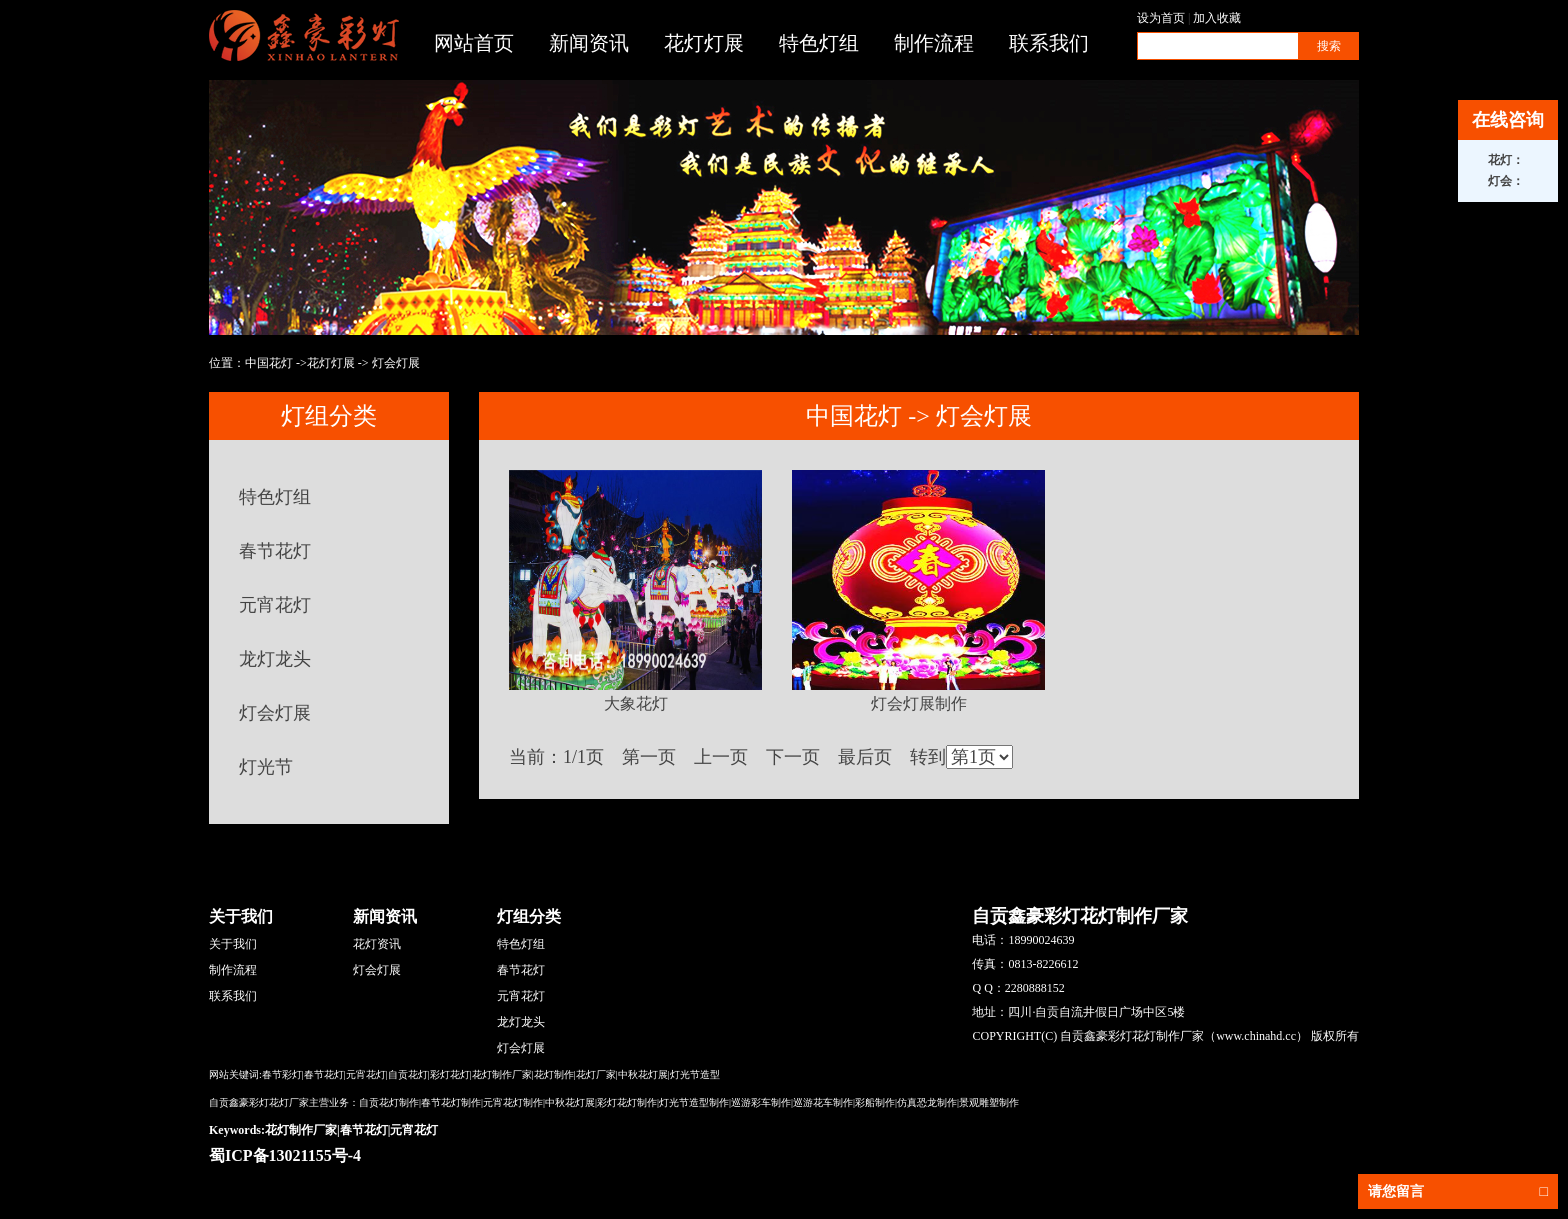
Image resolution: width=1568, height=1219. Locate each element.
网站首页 (474, 43)
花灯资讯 (377, 944)
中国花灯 (269, 363)
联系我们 (1049, 43)
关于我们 (233, 944)
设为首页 (1161, 18)
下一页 (793, 757)
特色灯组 (819, 43)
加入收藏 (1217, 18)
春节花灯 (275, 551)
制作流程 (934, 43)
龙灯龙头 (275, 659)
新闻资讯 (589, 43)
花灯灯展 (704, 43)
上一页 (721, 757)
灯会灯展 (396, 363)
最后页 (865, 757)
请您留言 (1458, 1191)
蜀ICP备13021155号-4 (285, 1155)
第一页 (649, 757)
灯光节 (266, 767)
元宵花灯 (275, 605)
